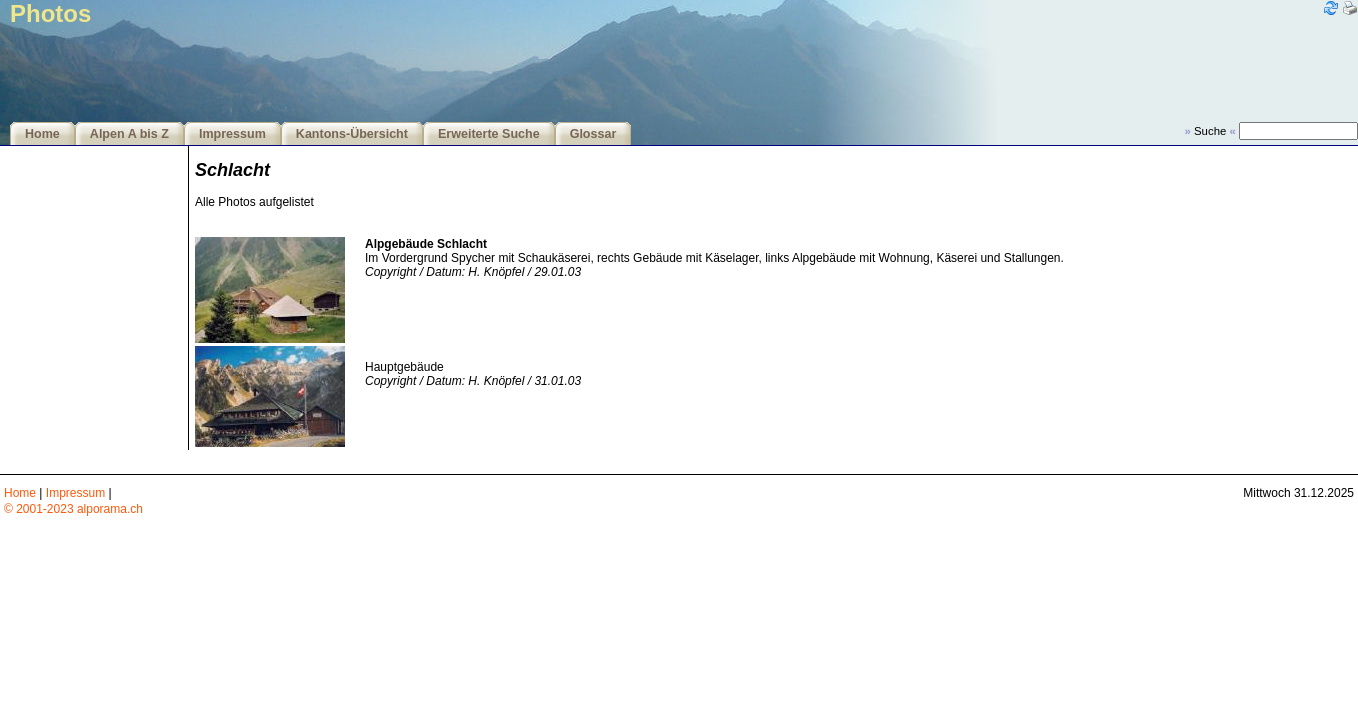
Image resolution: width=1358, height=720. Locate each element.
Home (42, 134)
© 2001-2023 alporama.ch (73, 509)
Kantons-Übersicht (352, 134)
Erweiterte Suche (489, 134)
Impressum (232, 134)
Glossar (593, 134)
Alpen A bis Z (129, 134)
